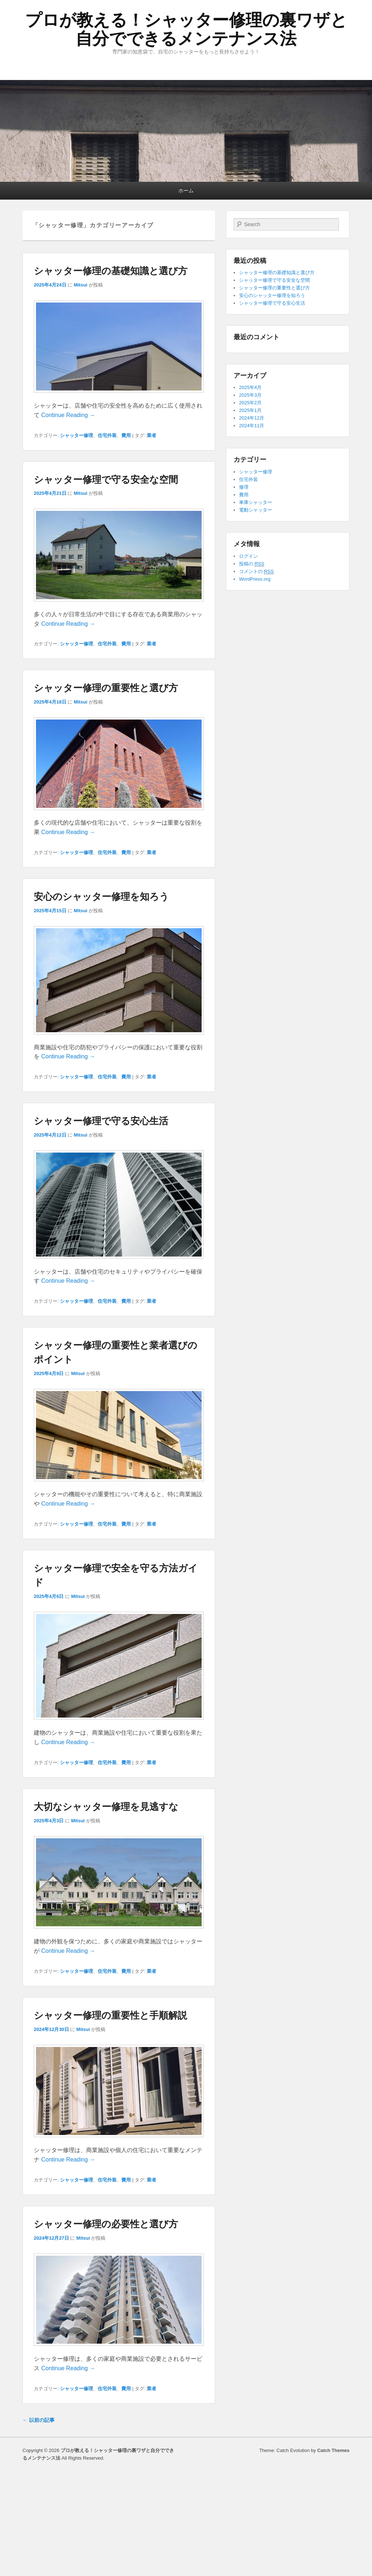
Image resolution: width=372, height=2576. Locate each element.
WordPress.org (254, 579)
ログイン (248, 556)
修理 (243, 487)
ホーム (186, 190)
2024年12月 (251, 418)
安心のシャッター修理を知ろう (101, 896)
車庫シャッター (255, 502)
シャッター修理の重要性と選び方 (106, 687)
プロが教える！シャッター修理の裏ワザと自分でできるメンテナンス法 (186, 29)
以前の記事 (38, 2420)
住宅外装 (107, 435)
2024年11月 (251, 425)
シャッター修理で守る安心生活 (101, 1120)
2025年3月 (250, 395)
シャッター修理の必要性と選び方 (106, 2224)
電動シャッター (255, 510)
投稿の (251, 564)
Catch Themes (333, 2450)
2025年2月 (250, 402)
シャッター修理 (76, 435)
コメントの (256, 571)
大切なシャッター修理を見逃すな (106, 1806)
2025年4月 (250, 387)
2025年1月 (250, 410)
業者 (151, 435)
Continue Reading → (68, 415)
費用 (126, 435)
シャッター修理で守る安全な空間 (106, 479)
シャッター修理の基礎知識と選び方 (110, 270)
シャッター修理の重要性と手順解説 (110, 2015)
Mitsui (81, 285)
